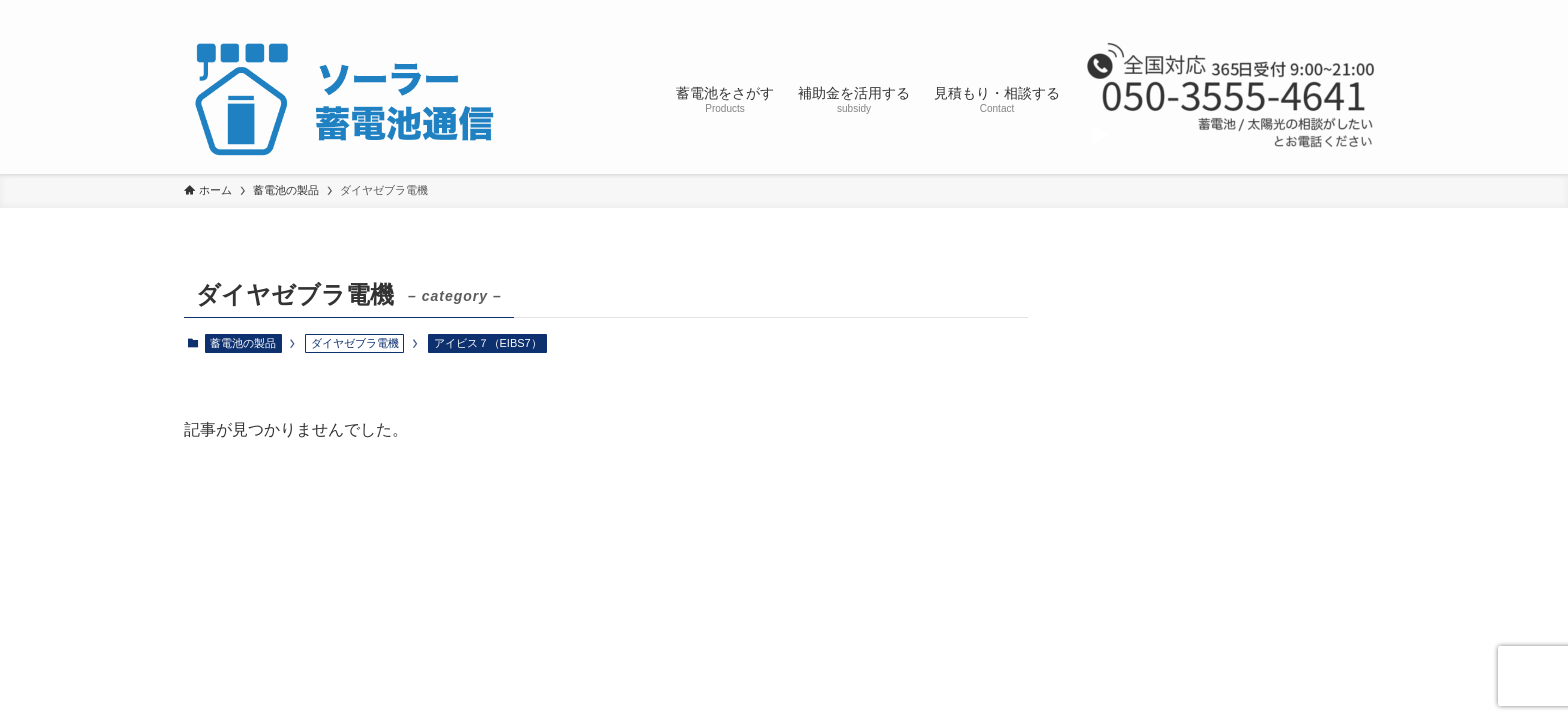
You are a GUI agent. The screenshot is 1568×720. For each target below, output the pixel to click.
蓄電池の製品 (243, 343)
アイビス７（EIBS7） (488, 343)
